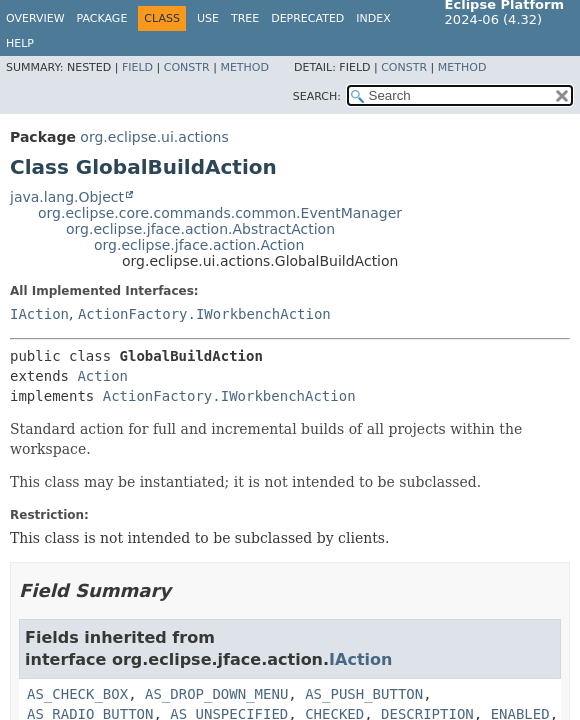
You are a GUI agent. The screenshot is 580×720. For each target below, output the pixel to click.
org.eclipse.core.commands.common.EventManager (220, 213)
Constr (187, 67)
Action (102, 376)
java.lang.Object (67, 197)
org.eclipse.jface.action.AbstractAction (200, 229)
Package (102, 18)
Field (137, 67)
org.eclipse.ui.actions (154, 137)
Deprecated (307, 18)
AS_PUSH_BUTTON (364, 694)
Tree (245, 18)
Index (373, 18)
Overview (35, 18)
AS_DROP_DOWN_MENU (216, 694)
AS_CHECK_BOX (77, 694)
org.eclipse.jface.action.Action (199, 245)
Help (20, 43)
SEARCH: (317, 96)
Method (244, 67)
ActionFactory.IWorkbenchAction (204, 314)
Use (208, 18)
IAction (39, 314)
